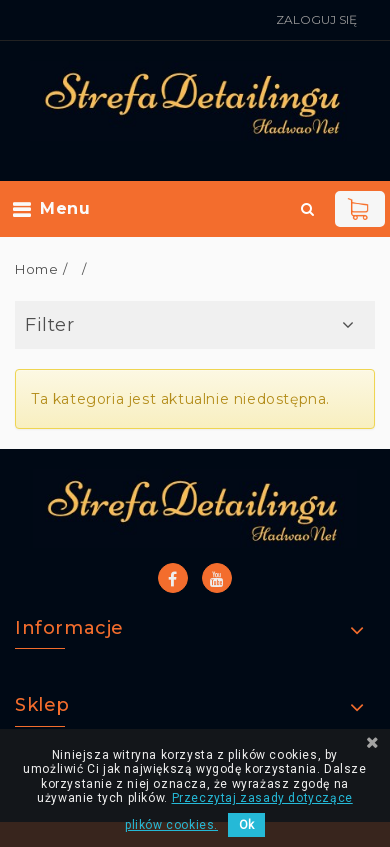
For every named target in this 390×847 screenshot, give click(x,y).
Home (36, 269)
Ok (246, 825)
